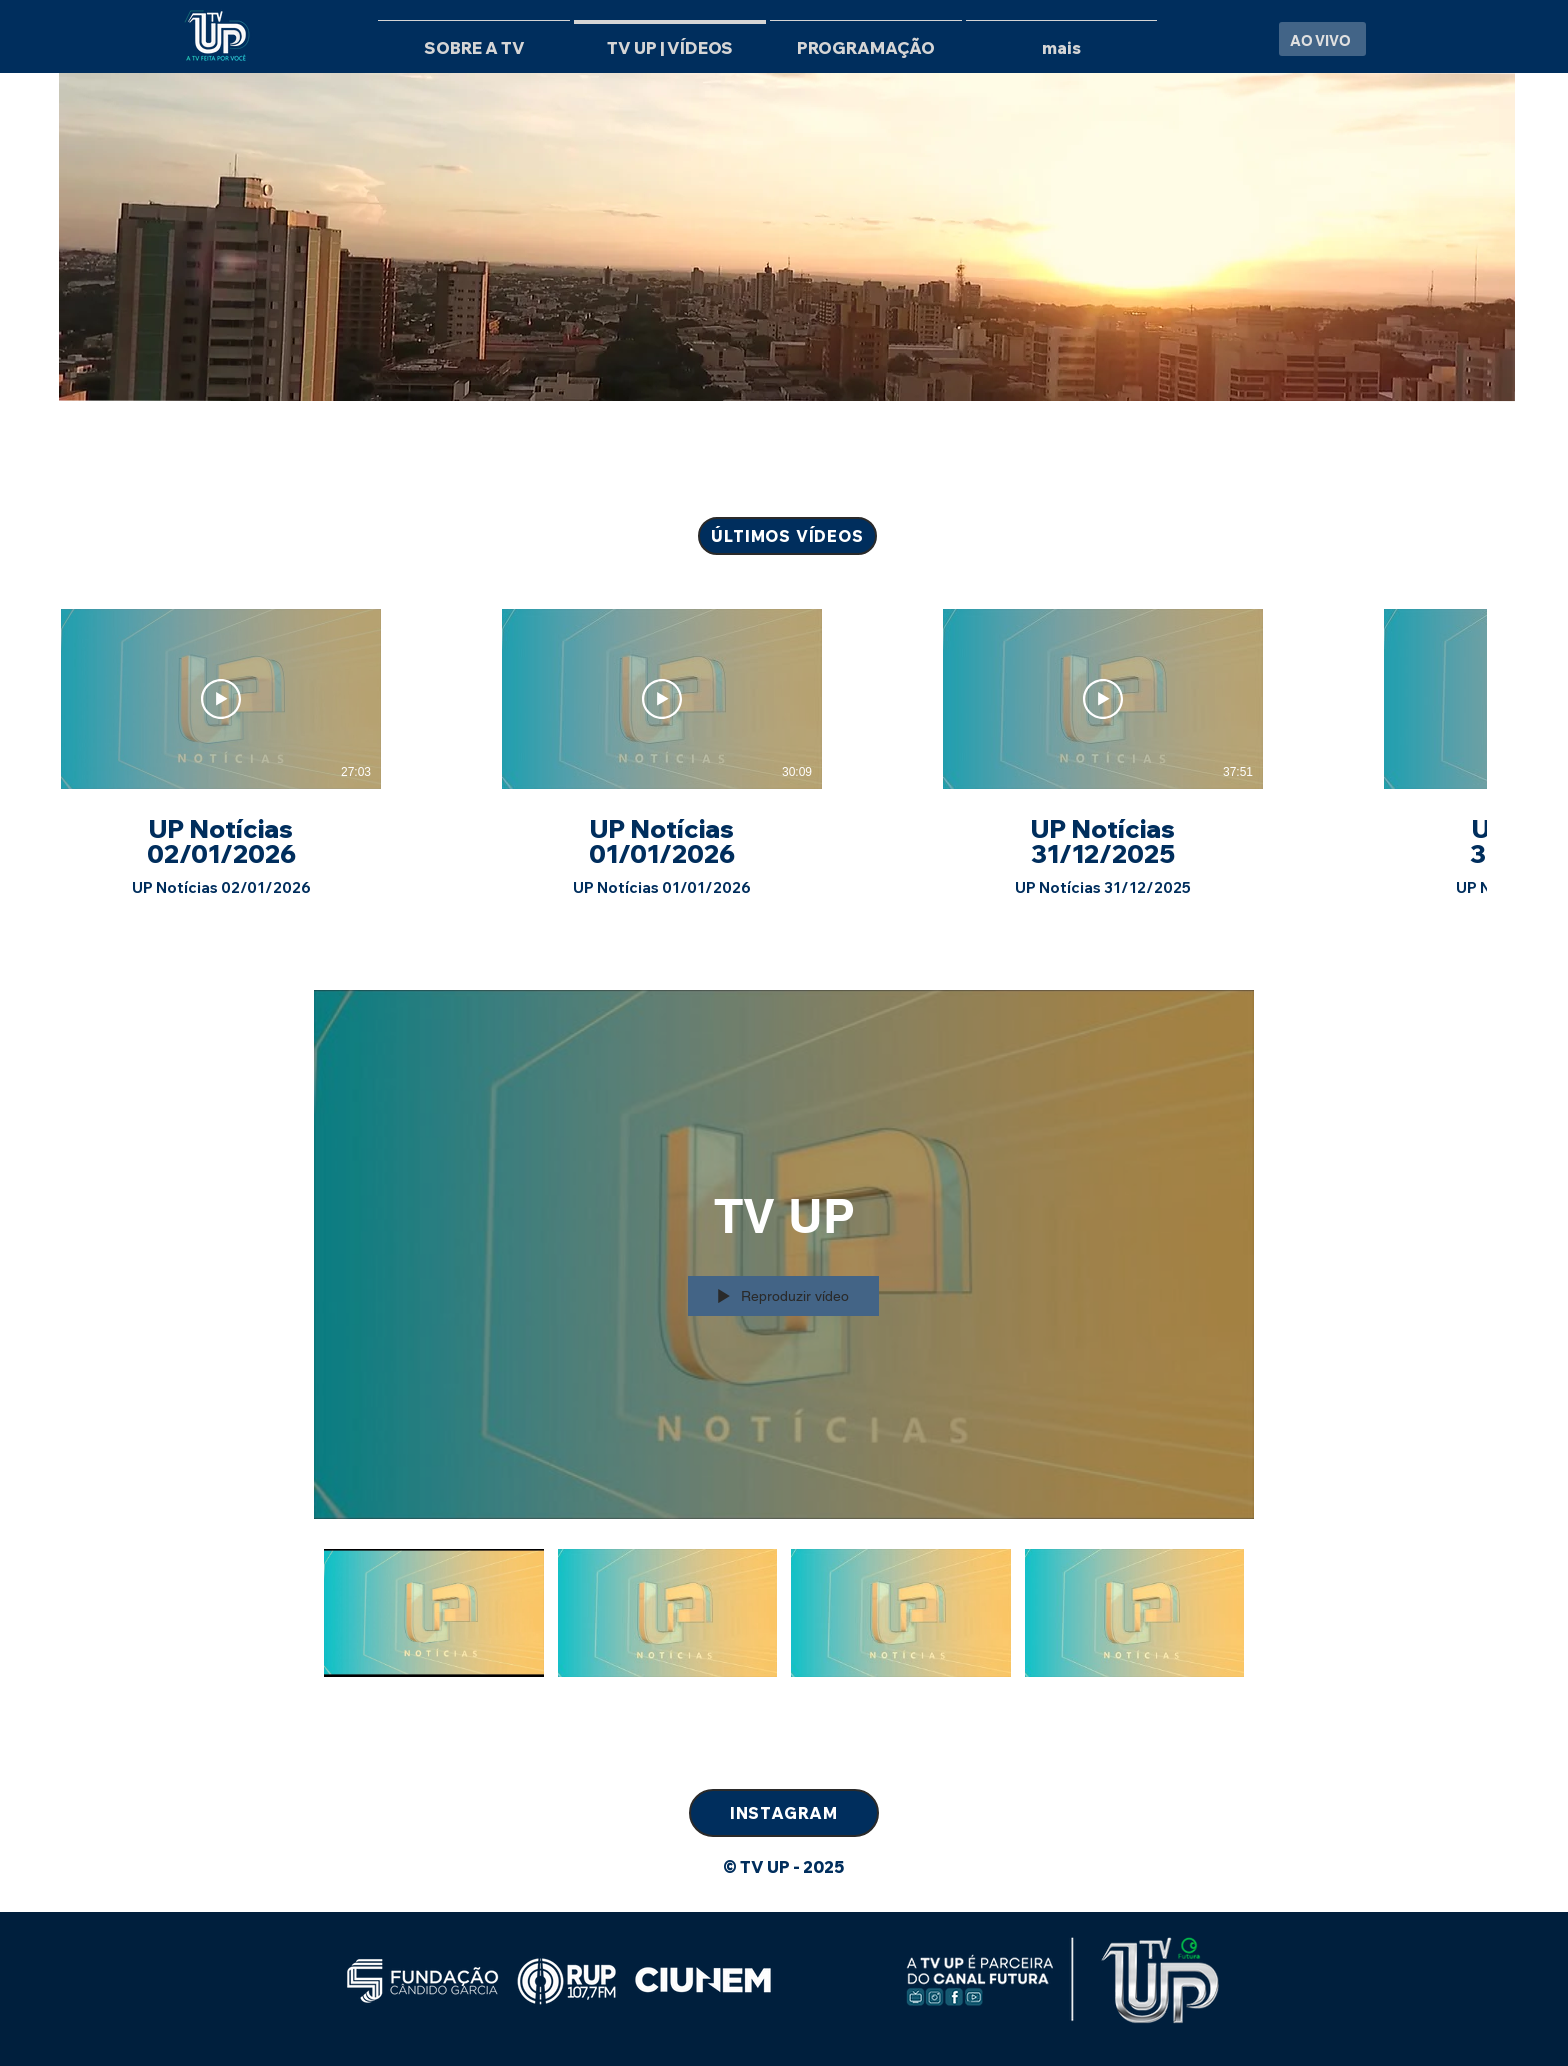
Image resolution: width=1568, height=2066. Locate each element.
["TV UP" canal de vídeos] (784, 1636)
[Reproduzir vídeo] (221, 699)
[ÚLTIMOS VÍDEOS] (787, 536)
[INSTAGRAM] (784, 1813)
